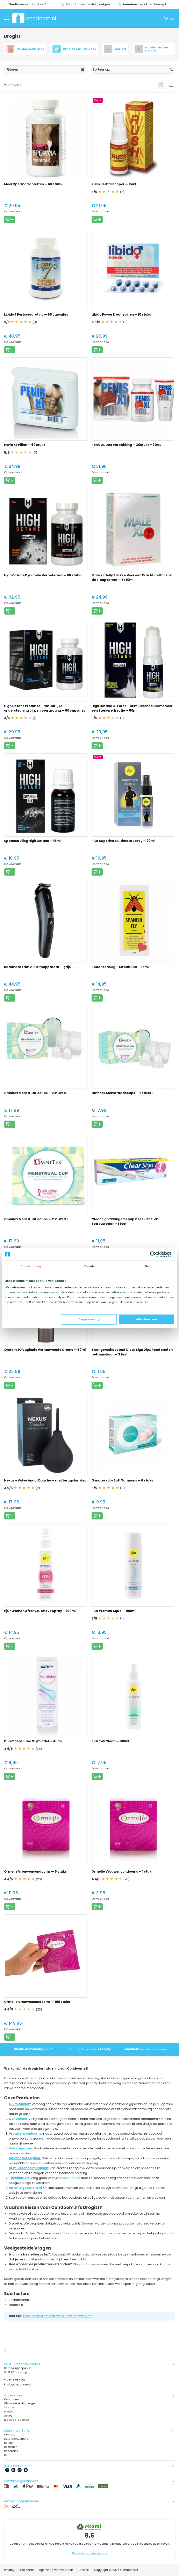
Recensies (11, 2451)
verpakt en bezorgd (144, 4)
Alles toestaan (146, 1319)
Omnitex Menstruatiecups (35, 1093)
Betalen (9, 2443)
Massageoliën (20, 2148)
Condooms (18, 2119)
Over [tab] (148, 1266)
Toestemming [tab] (31, 1266)
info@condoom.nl (19, 2384)
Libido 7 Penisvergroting (36, 314)
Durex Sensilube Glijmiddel (33, 1741)
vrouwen (158, 2197)
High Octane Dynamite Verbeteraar (42, 575)
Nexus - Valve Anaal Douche (45, 1480)
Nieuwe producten (16, 2420)
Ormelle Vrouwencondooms (35, 1871)
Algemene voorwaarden (55, 2570)
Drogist (9, 2411)
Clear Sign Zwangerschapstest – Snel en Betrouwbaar (125, 1221)
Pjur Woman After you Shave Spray (40, 1611)
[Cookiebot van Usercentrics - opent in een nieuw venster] (156, 1254)
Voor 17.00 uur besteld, (92, 4)
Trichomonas (19, 2300)
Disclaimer (26, 2570)
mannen (140, 2197)
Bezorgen (10, 2447)
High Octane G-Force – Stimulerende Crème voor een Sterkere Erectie (132, 708)
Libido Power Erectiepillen (121, 314)
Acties (8, 2416)
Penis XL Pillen (24, 445)
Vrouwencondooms (25, 2133)
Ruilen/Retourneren (17, 2439)
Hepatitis (16, 2304)
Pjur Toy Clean (110, 1741)
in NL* (27, 4)
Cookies (83, 2570)
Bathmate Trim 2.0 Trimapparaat (37, 967)
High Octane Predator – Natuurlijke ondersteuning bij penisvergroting (44, 708)
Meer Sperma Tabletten (33, 184)
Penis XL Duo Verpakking (126, 445)
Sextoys (9, 2407)
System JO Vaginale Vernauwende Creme (45, 1350)
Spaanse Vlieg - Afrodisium (120, 967)
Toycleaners (19, 2178)
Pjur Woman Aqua (113, 1611)
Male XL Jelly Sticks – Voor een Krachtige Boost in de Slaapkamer (132, 577)
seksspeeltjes (69, 2178)
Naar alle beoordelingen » (89, 2553)
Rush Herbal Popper (114, 184)
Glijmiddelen (19, 2104)
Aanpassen (89, 1319)
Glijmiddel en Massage (19, 2403)
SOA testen (18, 2197)
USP (6, 2455)
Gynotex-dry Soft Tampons (122, 1480)
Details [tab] (89, 1266)
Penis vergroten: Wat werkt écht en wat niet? (58, 2316)
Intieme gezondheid (25, 2188)
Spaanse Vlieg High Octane (32, 841)
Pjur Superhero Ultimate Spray (123, 841)
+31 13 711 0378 (16, 2380)
